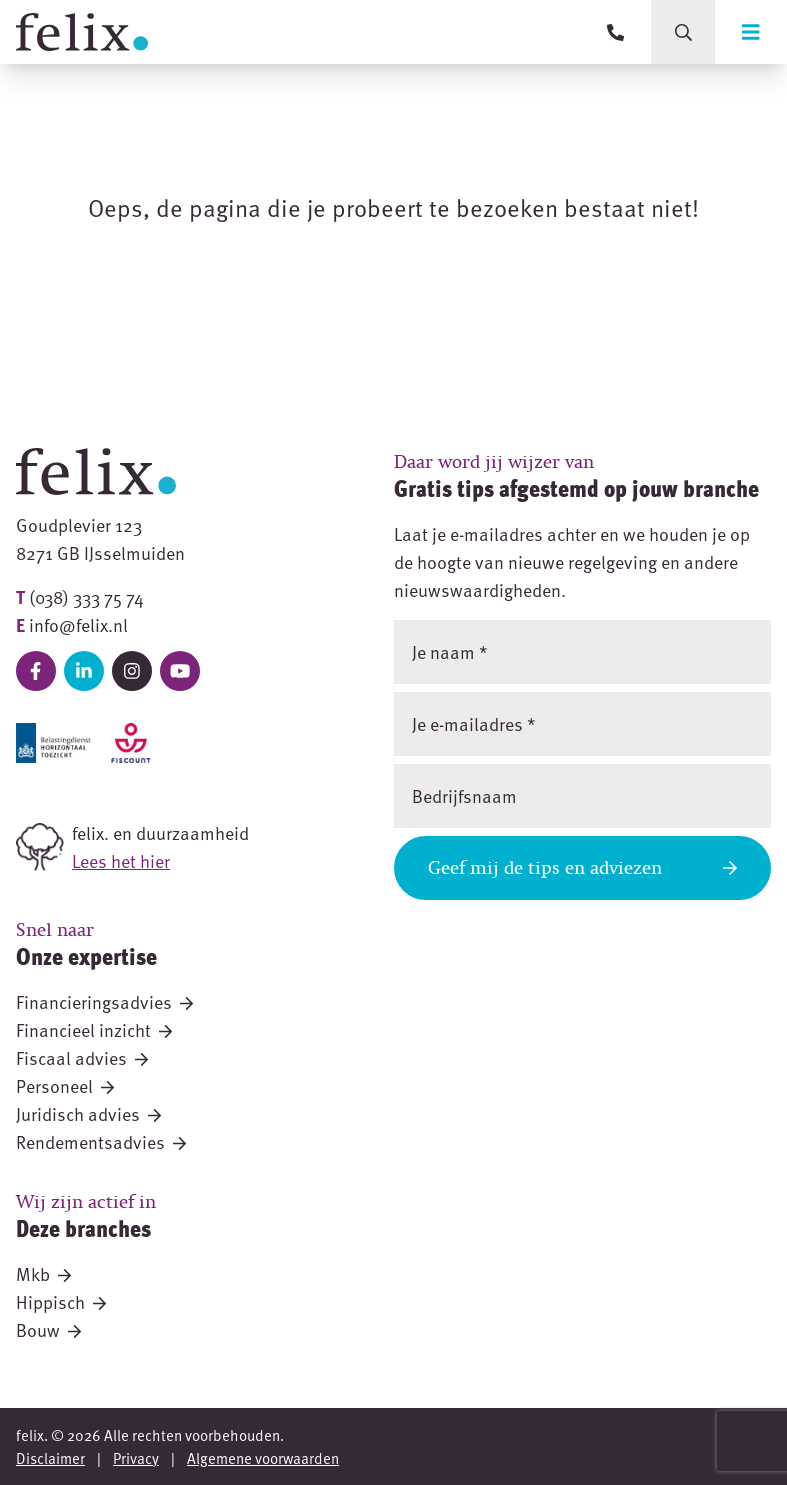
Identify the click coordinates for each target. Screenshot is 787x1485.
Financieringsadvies (104, 1001)
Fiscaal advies (82, 1057)
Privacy (136, 1457)
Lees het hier (121, 860)
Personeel (65, 1085)
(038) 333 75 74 (86, 596)
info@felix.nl (78, 624)
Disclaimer (50, 1457)
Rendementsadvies (101, 1141)
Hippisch (61, 1301)
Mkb (43, 1273)
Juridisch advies (88, 1113)
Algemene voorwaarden (263, 1457)
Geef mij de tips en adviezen (583, 868)
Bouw (48, 1329)
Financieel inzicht (94, 1029)
